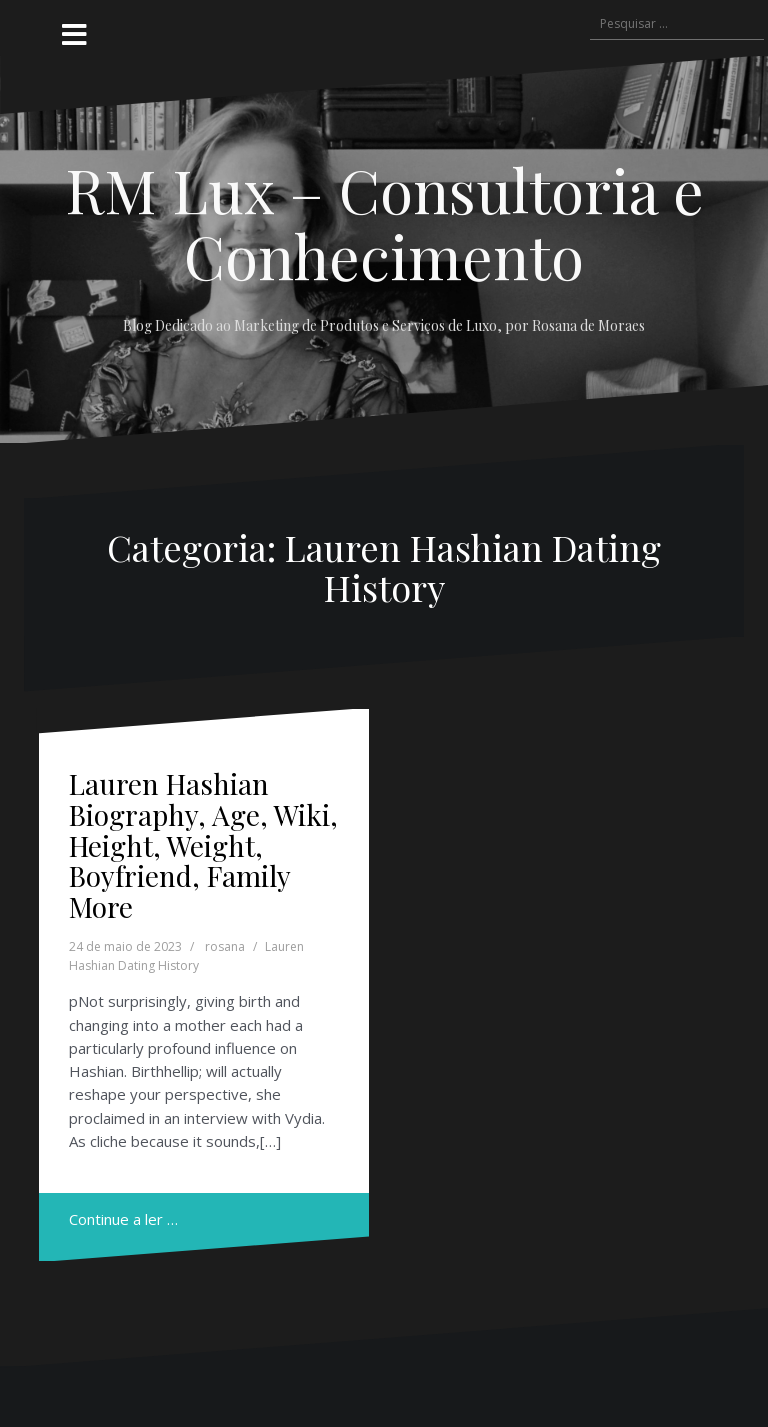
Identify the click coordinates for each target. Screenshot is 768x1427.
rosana (225, 946)
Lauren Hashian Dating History (186, 956)
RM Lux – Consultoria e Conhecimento (384, 222)
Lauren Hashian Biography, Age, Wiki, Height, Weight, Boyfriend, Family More (203, 845)
